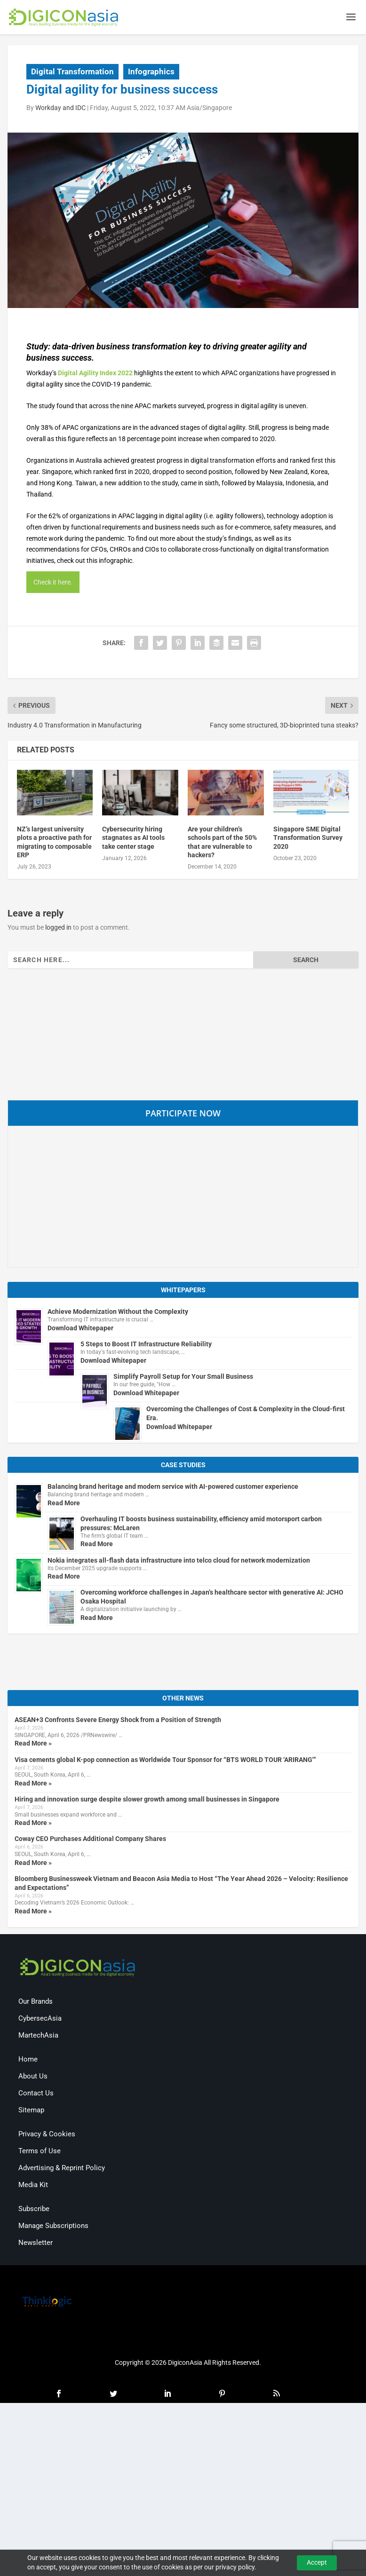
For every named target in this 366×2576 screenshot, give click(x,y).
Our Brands (35, 2003)
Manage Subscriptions (53, 2227)
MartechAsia (38, 2036)
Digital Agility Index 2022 (95, 374)
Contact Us (36, 2094)
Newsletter (35, 2244)
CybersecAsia (40, 2019)
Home (28, 2060)
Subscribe (33, 2210)
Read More (64, 1504)
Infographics (151, 73)
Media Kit (33, 2186)
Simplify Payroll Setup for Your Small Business (183, 1378)
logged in (58, 928)
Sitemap (31, 2111)
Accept (317, 2562)
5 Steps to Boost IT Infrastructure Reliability (146, 1345)
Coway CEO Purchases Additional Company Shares (90, 1840)
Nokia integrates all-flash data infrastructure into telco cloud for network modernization (179, 1561)
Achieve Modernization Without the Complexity (118, 1313)
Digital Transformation (72, 73)
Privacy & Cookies (46, 2135)
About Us (33, 2077)
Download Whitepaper (80, 1329)
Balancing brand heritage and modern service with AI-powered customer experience (173, 1488)
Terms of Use (39, 2152)
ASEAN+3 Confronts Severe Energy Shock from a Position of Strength (118, 1721)
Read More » (33, 1745)
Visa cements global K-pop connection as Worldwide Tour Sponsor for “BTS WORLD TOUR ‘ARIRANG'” (165, 1761)
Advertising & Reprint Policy (61, 2169)
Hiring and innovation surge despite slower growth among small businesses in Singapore (147, 1800)
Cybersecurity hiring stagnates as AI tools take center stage (133, 839)
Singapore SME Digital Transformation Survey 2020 (307, 839)
